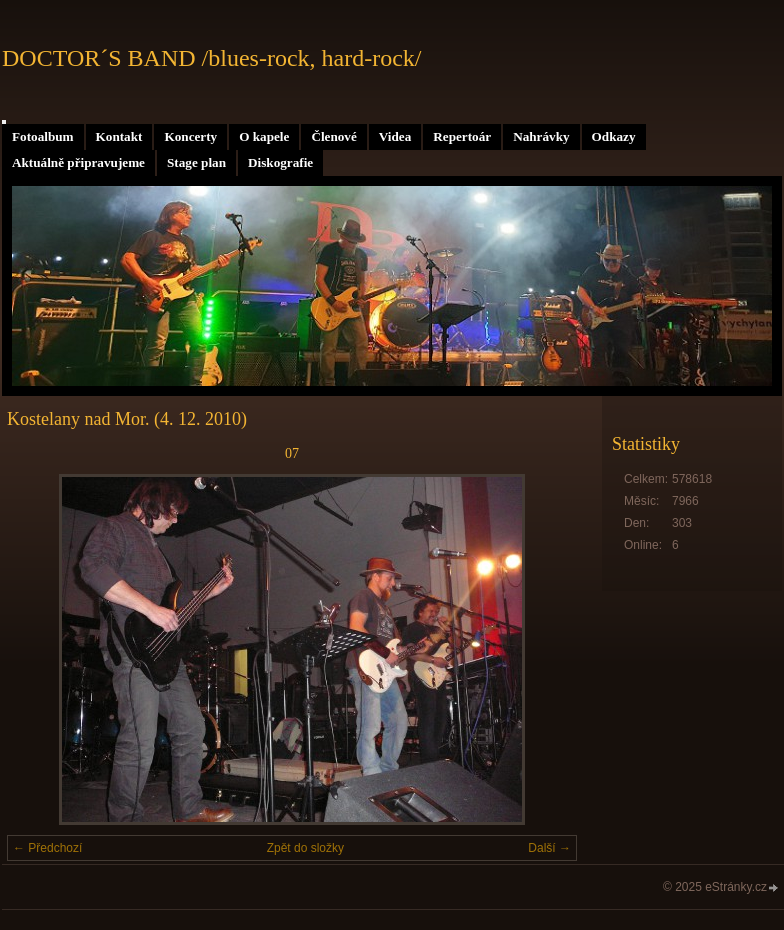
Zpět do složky (305, 848)
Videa (395, 136)
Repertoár (462, 136)
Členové (333, 136)
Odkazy (614, 136)
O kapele (264, 136)
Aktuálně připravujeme (78, 162)
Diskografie (280, 162)
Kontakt (119, 136)
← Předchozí (47, 848)
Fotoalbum (43, 136)
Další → (549, 848)
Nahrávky (541, 136)
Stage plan (196, 162)
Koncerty (190, 136)
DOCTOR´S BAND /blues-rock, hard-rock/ (212, 58)
